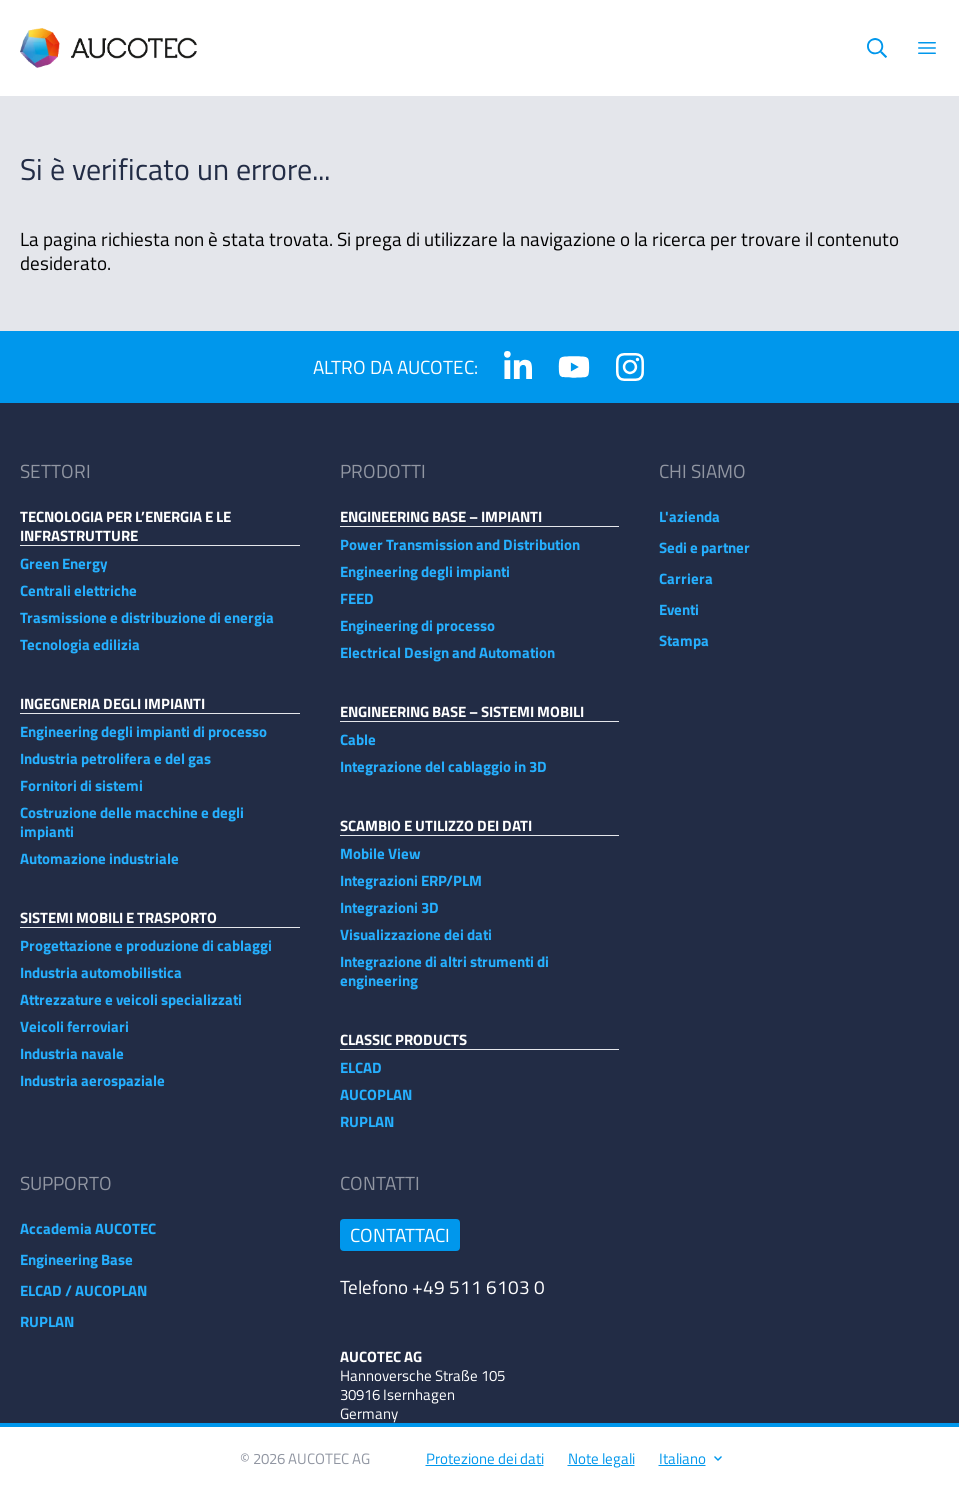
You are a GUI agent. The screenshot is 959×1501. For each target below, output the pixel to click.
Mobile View (380, 863)
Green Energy (64, 573)
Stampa (684, 650)
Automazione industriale (99, 868)
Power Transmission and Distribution (460, 554)
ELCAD (361, 1077)
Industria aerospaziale (92, 1090)
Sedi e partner (704, 557)
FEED (357, 608)
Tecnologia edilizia (80, 654)
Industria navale (72, 1063)
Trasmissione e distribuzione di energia (147, 627)
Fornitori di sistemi (81, 795)
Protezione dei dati (485, 1468)
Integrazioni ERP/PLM (411, 890)
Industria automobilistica (101, 982)
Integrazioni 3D (389, 917)
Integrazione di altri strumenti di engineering (444, 981)
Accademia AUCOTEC (88, 1238)
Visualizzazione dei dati (416, 944)
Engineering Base (76, 1269)
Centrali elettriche (78, 600)
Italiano (689, 1468)
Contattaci (400, 1244)
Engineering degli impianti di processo (143, 741)
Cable (358, 749)
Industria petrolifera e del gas (115, 768)
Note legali (601, 1468)
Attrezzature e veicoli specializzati (131, 1009)
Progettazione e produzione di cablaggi (146, 955)
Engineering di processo (417, 635)
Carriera (686, 588)
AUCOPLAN (376, 1104)
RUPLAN (367, 1131)
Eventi (679, 619)
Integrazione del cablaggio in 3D (443, 776)
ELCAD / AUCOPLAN (83, 1300)
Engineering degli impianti (425, 581)
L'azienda (689, 526)
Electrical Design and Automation (447, 662)
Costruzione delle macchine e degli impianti (132, 832)
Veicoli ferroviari (74, 1036)
